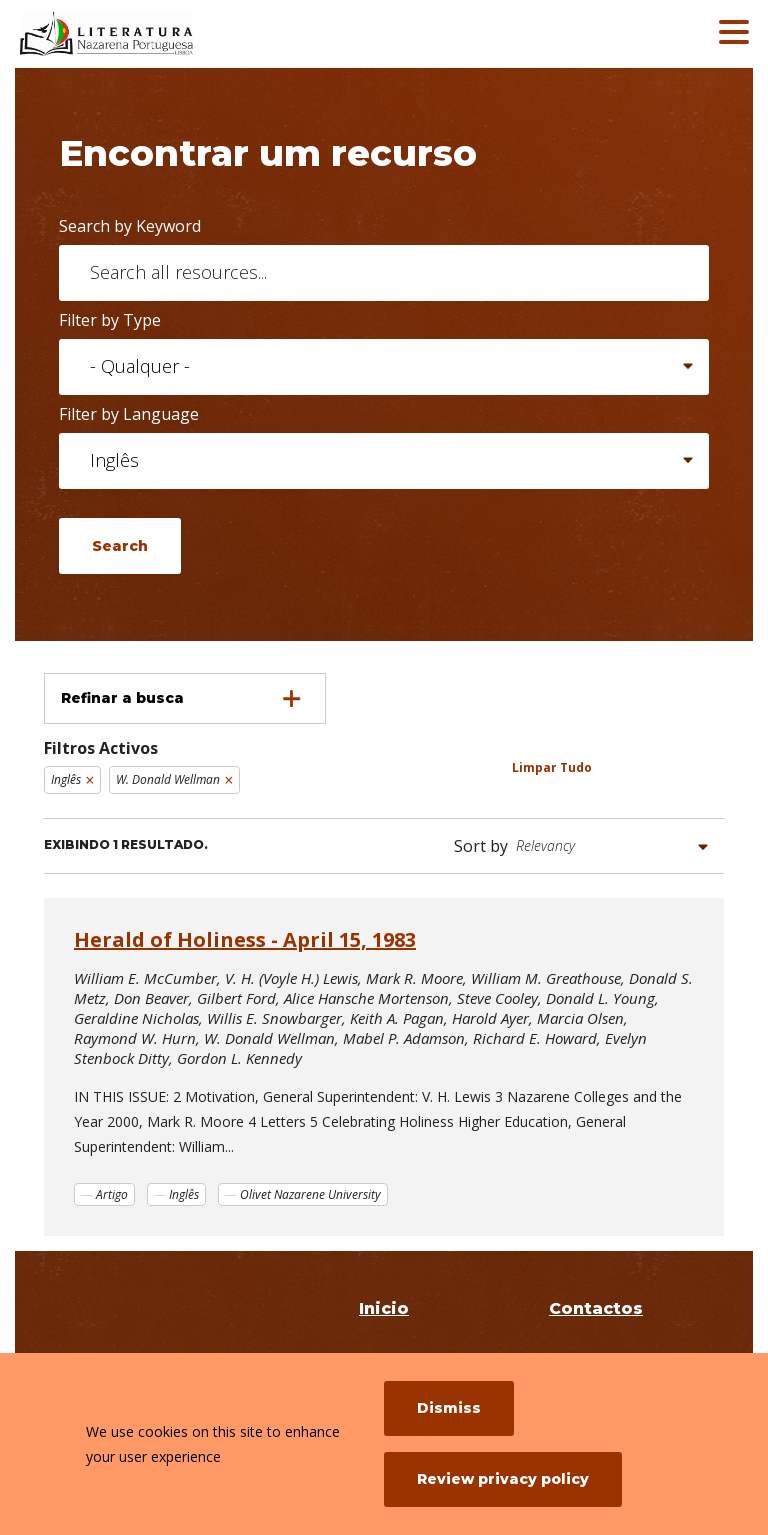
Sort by (481, 846)
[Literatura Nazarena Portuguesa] (165, 34)
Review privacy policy (503, 1479)
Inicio (384, 1308)
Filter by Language (129, 414)
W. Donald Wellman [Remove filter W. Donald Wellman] (168, 779)
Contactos (596, 1308)
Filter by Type (110, 320)
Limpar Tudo (552, 767)
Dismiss (449, 1408)
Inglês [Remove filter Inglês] (66, 779)
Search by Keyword (130, 226)
